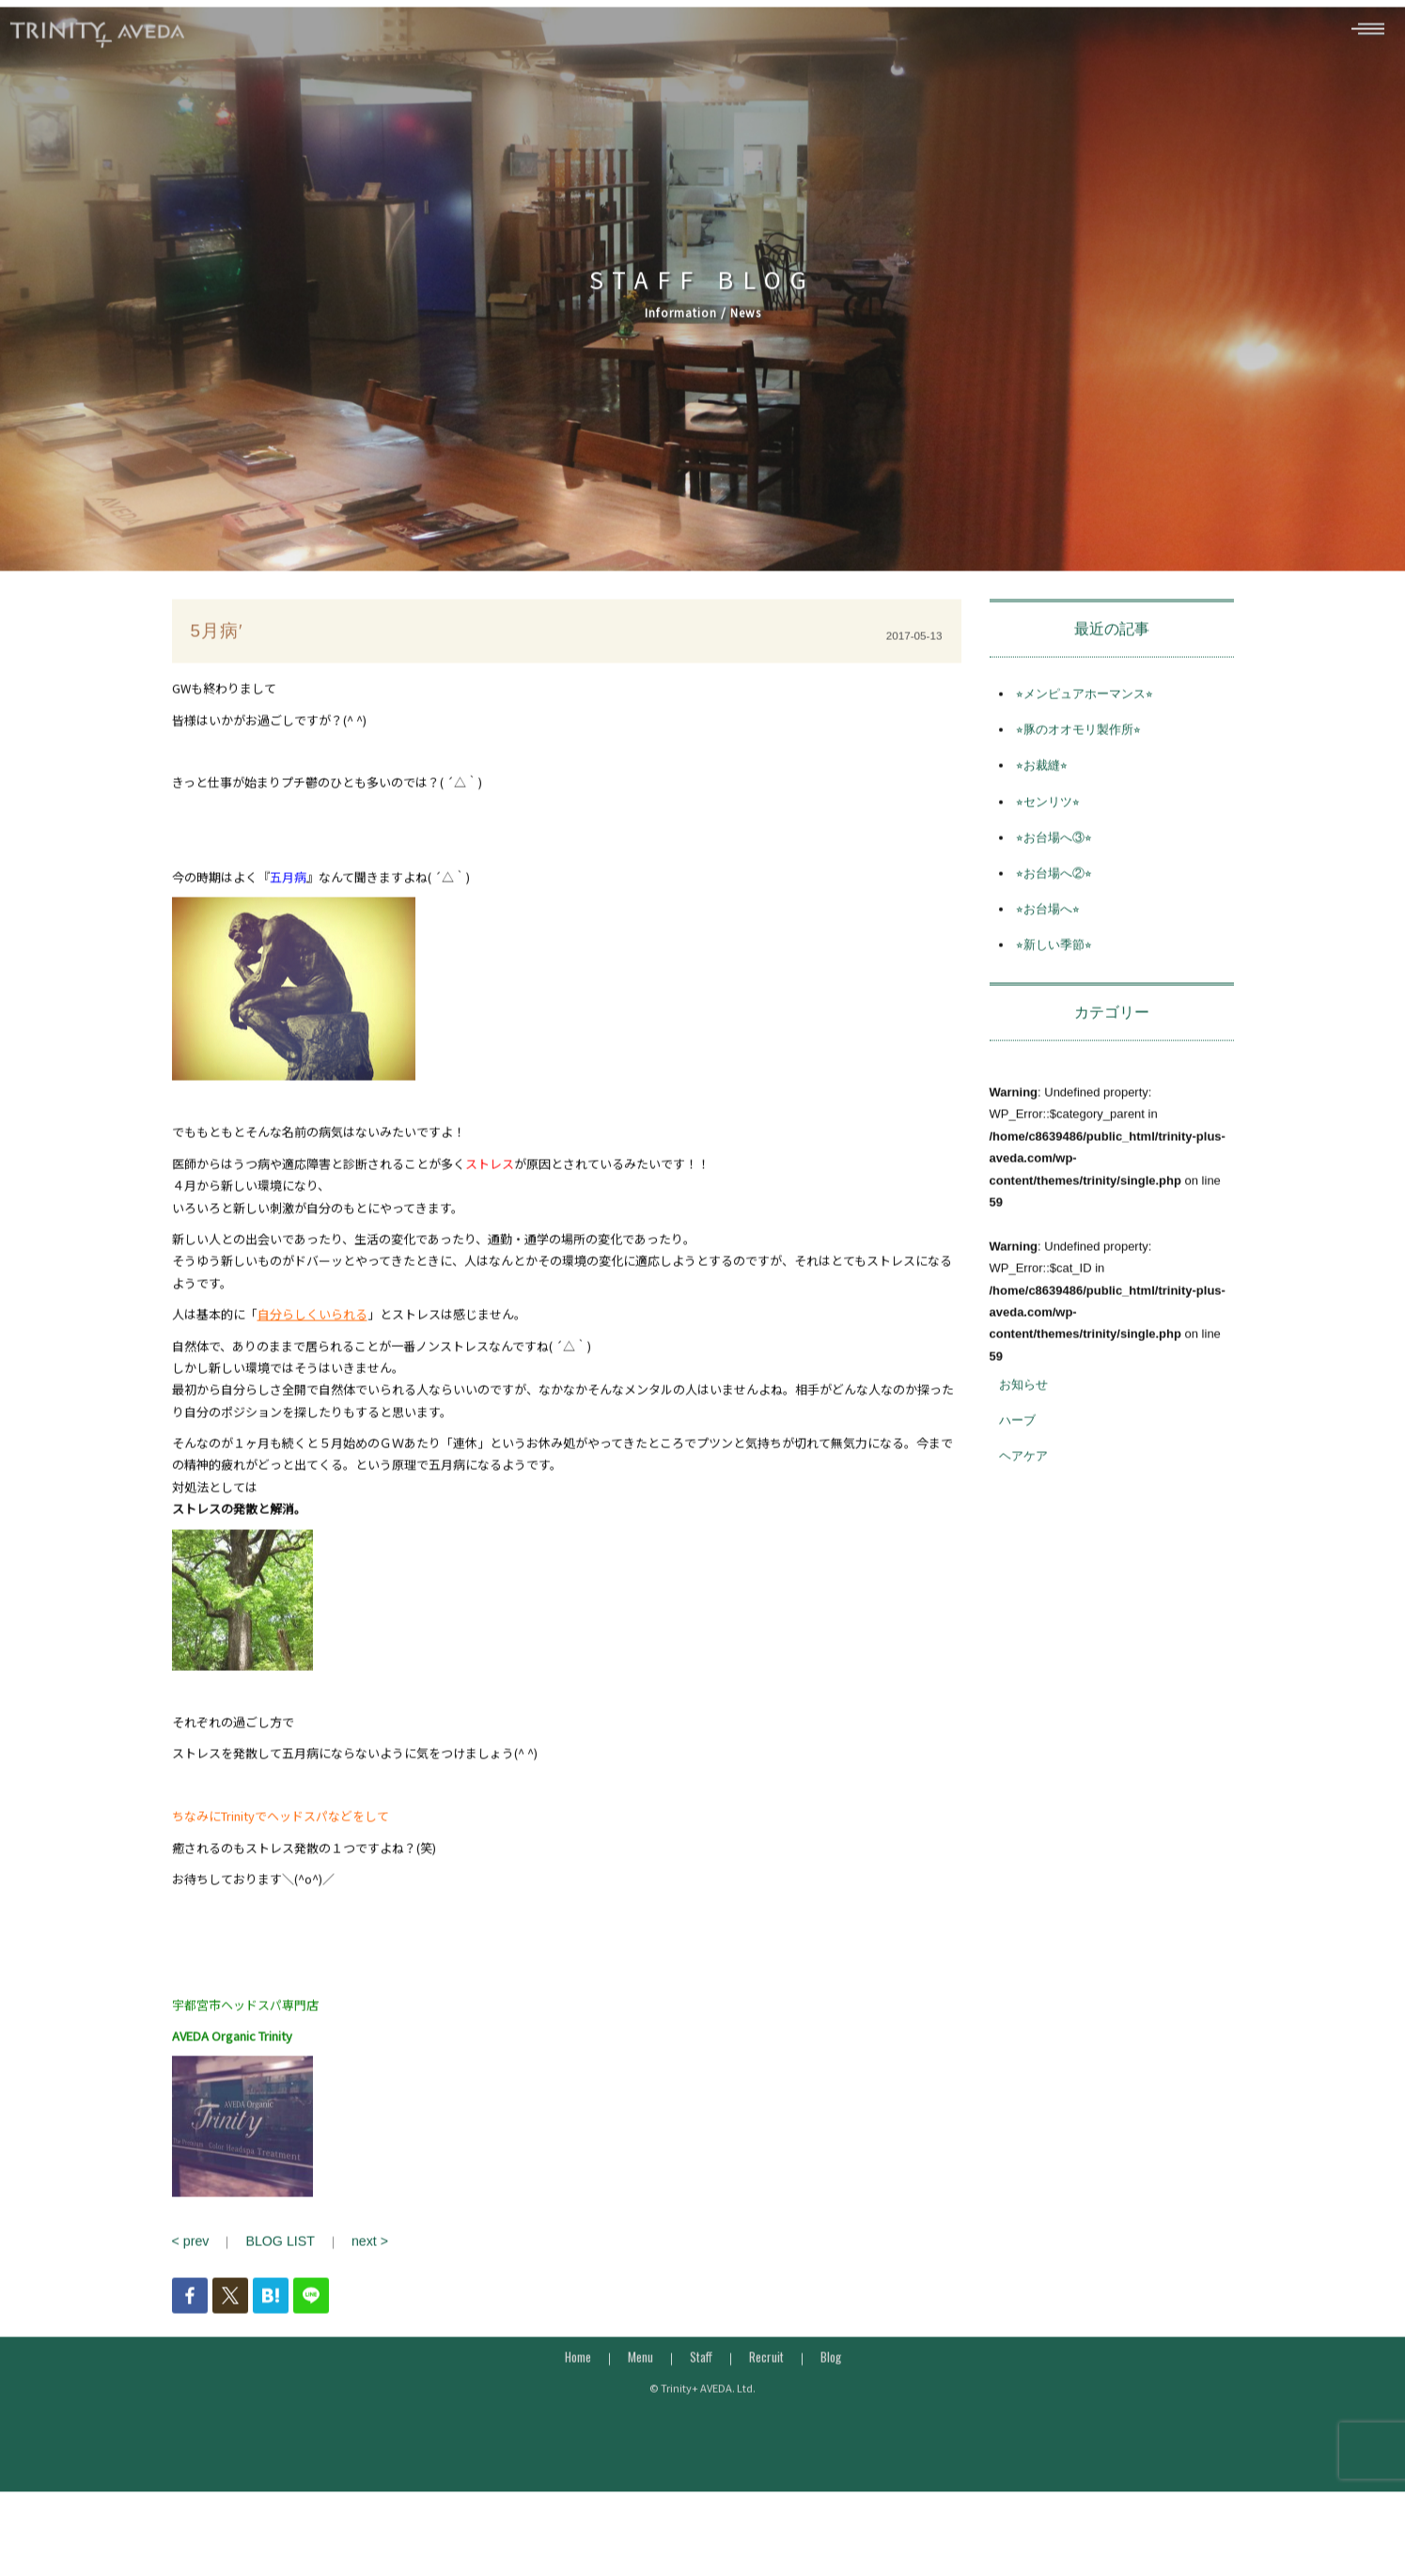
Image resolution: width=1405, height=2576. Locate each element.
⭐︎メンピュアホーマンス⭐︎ (1084, 726)
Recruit (766, 2388)
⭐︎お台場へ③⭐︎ (1054, 870)
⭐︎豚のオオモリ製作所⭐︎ (1078, 763)
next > (359, 2274)
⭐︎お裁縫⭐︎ (1042, 798)
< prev (189, 2274)
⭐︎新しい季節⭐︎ (1054, 978)
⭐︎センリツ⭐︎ (1048, 834)
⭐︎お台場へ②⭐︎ (1054, 905)
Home (578, 2388)
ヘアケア (1023, 1489)
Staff (701, 2388)
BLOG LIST (273, 2274)
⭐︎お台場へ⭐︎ (1048, 942)
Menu (640, 2388)
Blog (830, 2388)
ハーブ (1017, 1453)
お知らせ (1023, 1417)
